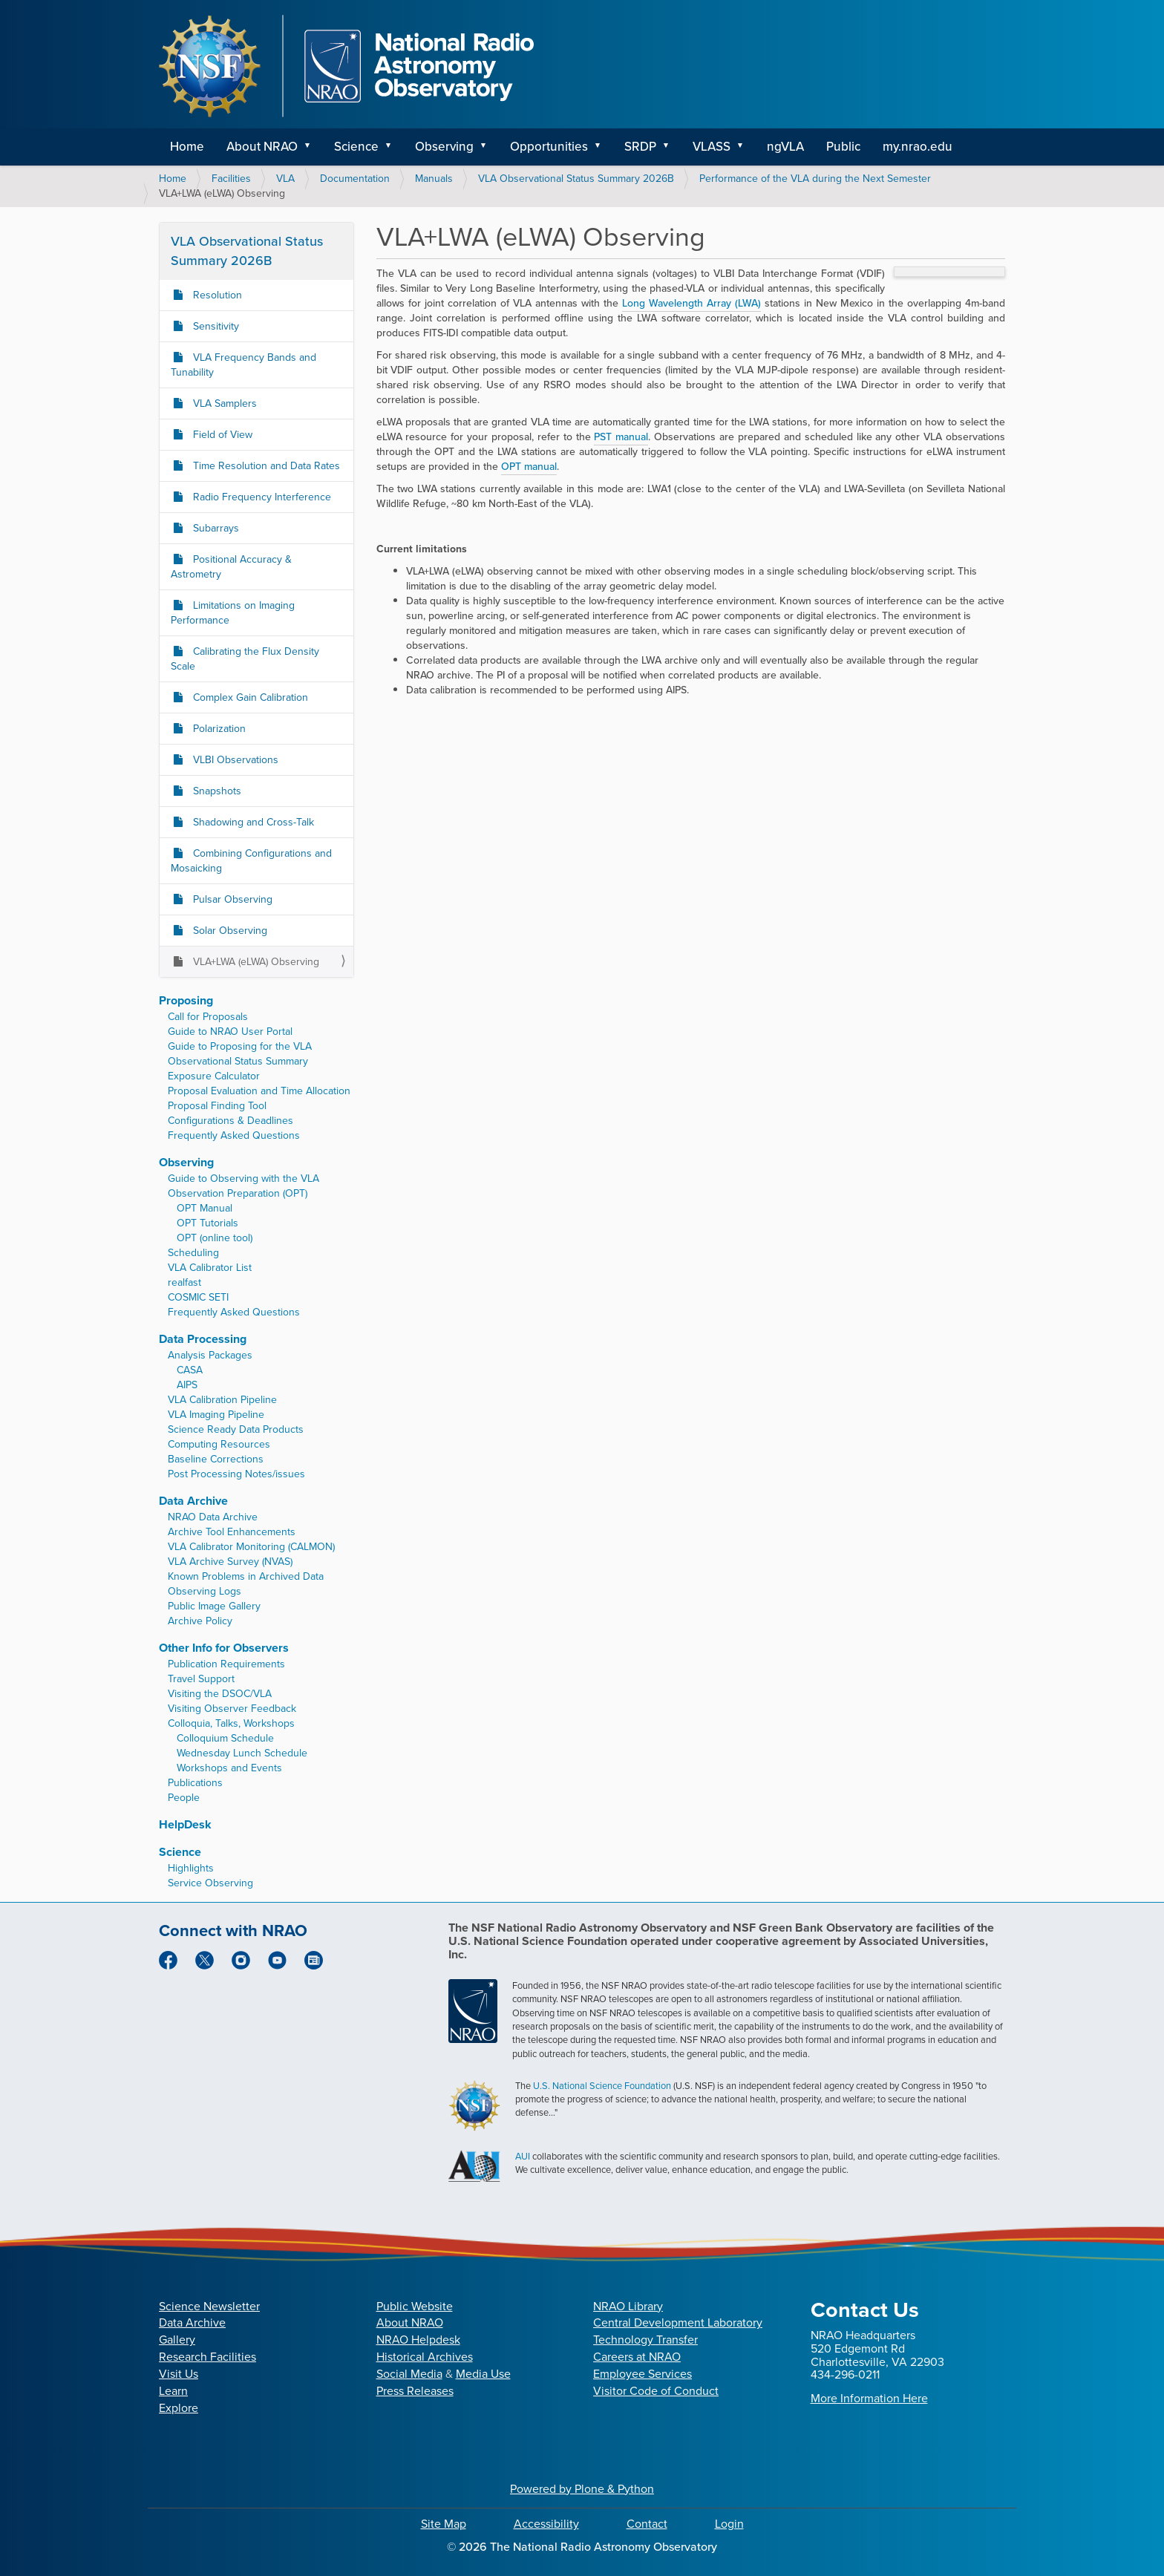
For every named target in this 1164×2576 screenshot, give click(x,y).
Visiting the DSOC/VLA (220, 1693)
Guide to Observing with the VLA (243, 1178)
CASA (190, 1370)
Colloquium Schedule (225, 1738)
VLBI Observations (234, 760)
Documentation (355, 178)
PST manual (621, 437)
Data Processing (202, 1338)
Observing (444, 146)
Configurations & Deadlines (230, 1120)
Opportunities (549, 146)
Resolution (216, 295)
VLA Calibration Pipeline (222, 1400)
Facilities (231, 178)
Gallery (177, 2339)
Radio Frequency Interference (260, 497)
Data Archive (193, 1500)
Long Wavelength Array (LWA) (691, 303)
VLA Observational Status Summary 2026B (576, 178)
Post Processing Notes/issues (236, 1474)
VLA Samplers (223, 403)
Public (843, 146)
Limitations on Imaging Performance (233, 613)
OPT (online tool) (214, 1238)
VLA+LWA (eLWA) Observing (254, 962)
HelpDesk (185, 1824)
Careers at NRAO (637, 2356)
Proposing (186, 1000)
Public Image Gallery (214, 1606)
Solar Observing (228, 930)
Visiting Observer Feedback (232, 1708)
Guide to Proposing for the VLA (240, 1046)
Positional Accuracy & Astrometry (231, 567)
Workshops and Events (229, 1768)
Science (356, 146)
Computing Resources (219, 1444)
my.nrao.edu (917, 146)
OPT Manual (204, 1208)
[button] (312, 147)
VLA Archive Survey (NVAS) (230, 1561)
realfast (184, 1282)
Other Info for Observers (224, 1647)
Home (187, 146)
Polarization (218, 728)
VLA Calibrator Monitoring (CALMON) (251, 1547)
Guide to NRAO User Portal (230, 1031)
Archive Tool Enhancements (231, 1532)
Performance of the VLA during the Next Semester (815, 178)
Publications (195, 1783)
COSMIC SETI (198, 1297)
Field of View (221, 434)
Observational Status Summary (238, 1061)
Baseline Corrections (216, 1459)
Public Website (414, 2306)
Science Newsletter (209, 2306)
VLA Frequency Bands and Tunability (243, 365)
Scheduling (193, 1253)
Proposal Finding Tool (217, 1106)
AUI (522, 2156)
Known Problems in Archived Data (246, 1576)
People (184, 1797)
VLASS (711, 146)
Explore (178, 2407)
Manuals (434, 178)
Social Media (409, 2373)
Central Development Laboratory (677, 2322)
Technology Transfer (645, 2339)
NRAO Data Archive (213, 1517)
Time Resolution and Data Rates (265, 466)
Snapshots (215, 791)
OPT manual (529, 466)
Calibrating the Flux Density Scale (245, 659)
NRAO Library (628, 2306)
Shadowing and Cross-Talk (252, 822)
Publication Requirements (226, 1664)
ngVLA (785, 146)
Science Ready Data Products (236, 1429)
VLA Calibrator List (210, 1267)
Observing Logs (204, 1591)
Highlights (191, 1868)
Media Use (483, 2373)
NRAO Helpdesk (418, 2339)
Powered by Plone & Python (582, 2488)
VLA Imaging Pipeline (216, 1414)
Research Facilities (207, 2356)
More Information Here (869, 2398)
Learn (173, 2390)
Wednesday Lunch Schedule (242, 1753)
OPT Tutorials (207, 1223)
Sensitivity (214, 326)
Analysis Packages (210, 1355)
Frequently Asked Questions (234, 1135)
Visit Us (178, 2373)
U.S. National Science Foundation (602, 2086)
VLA (285, 178)
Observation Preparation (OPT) (237, 1193)
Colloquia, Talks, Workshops (231, 1723)
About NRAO (262, 146)
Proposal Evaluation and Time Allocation (259, 1091)
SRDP (640, 146)
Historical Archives (424, 2356)
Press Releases (415, 2390)
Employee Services (642, 2373)
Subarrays (214, 528)
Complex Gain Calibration (249, 697)
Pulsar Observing (231, 899)
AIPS (187, 1385)
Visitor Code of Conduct (656, 2390)
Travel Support (201, 1679)
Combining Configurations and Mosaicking (251, 861)
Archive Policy (200, 1621)
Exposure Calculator (214, 1076)
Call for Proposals (208, 1016)
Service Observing (210, 1883)
